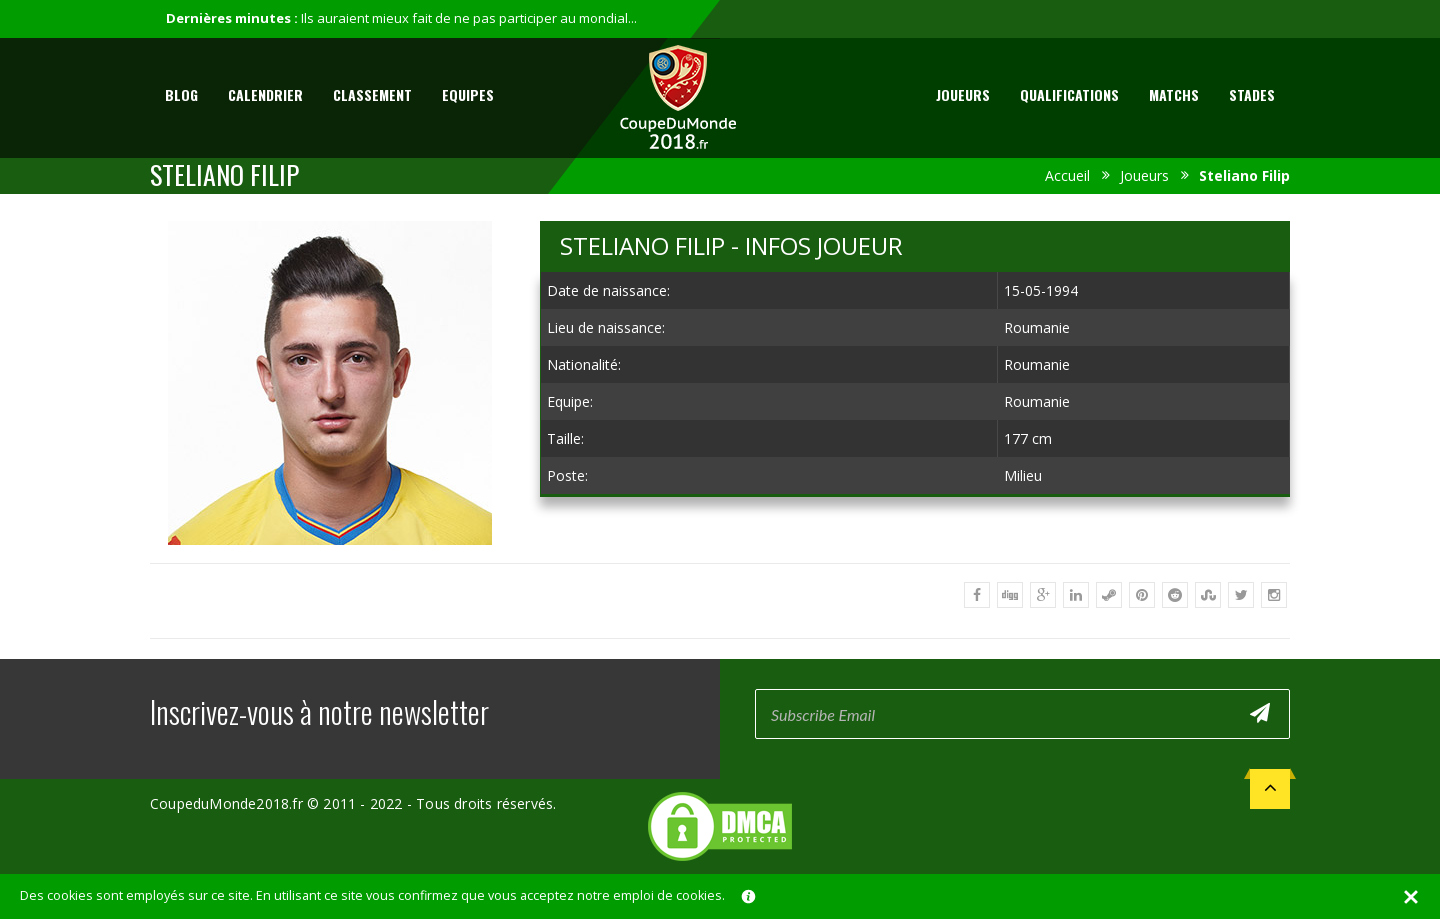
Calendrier (265, 94)
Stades (1252, 94)
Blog (181, 94)
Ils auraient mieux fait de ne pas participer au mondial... (469, 18)
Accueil (1067, 175)
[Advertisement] (915, 529)
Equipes (468, 94)
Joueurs (963, 94)
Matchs (1174, 94)
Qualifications (1069, 94)
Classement (372, 94)
